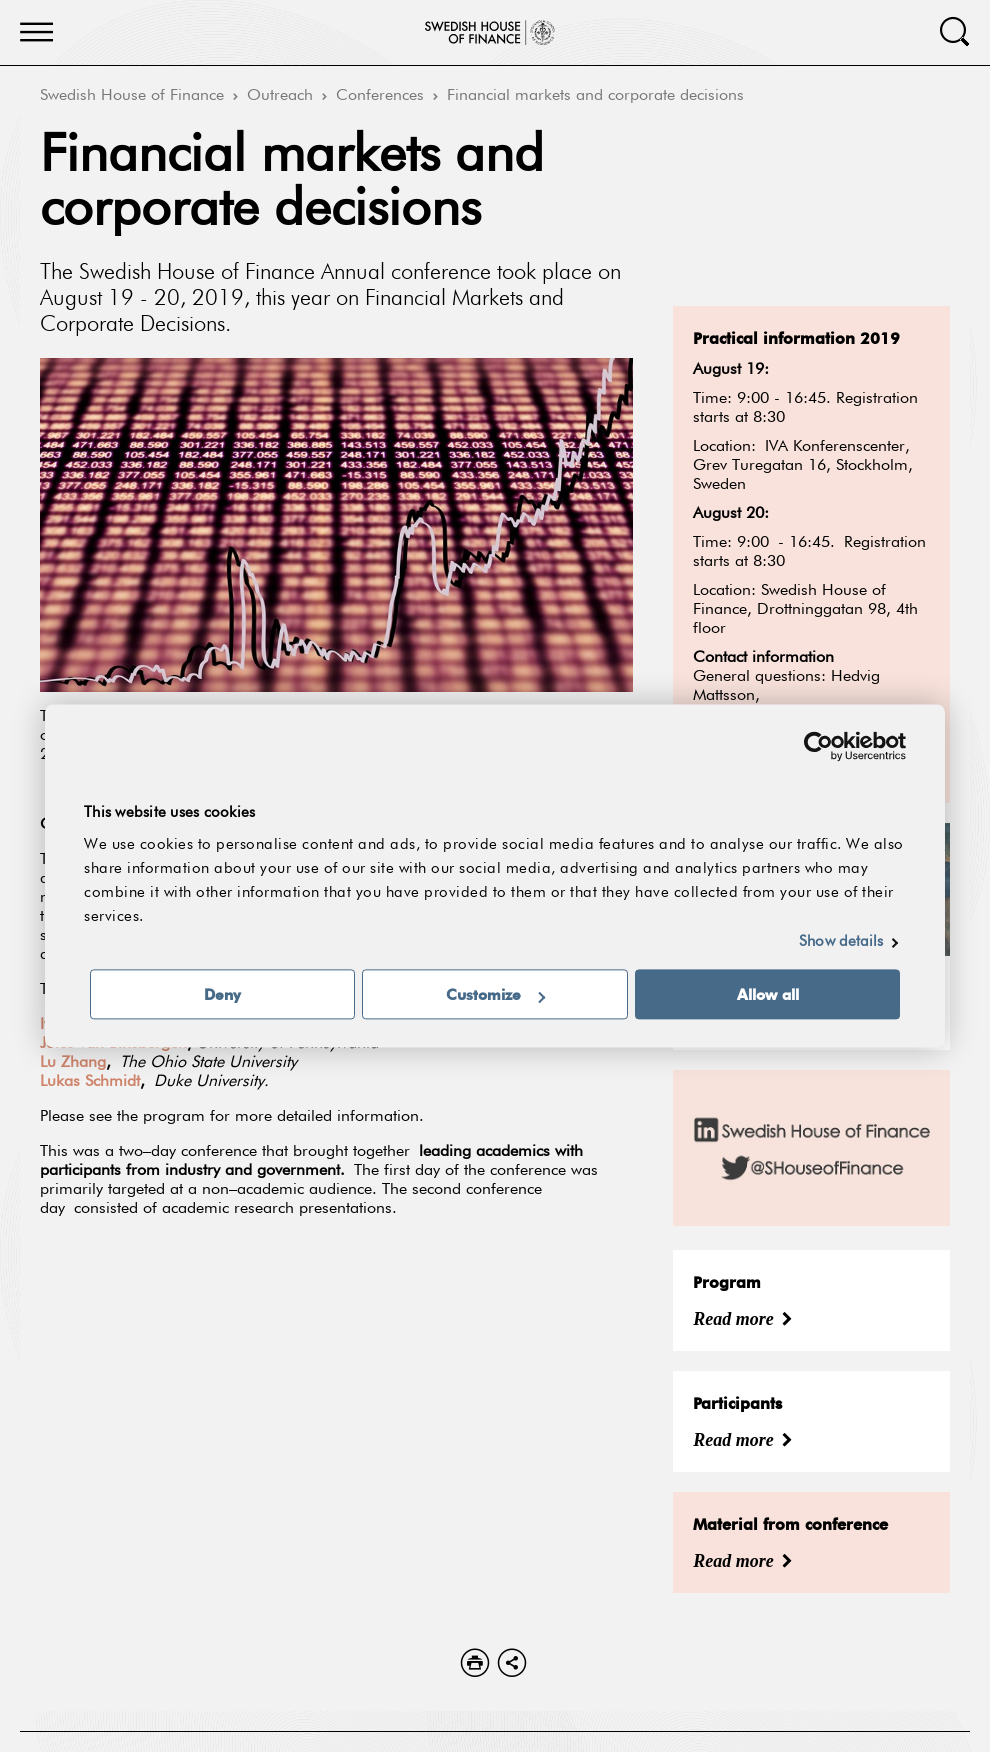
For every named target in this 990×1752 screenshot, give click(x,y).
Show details (841, 942)
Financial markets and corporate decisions (595, 96)
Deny (222, 995)
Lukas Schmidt (90, 1082)
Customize (495, 995)
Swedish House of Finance (132, 96)
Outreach (280, 96)
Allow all (768, 995)
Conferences (380, 96)
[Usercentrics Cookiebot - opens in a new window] (818, 746)
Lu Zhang (73, 1063)
